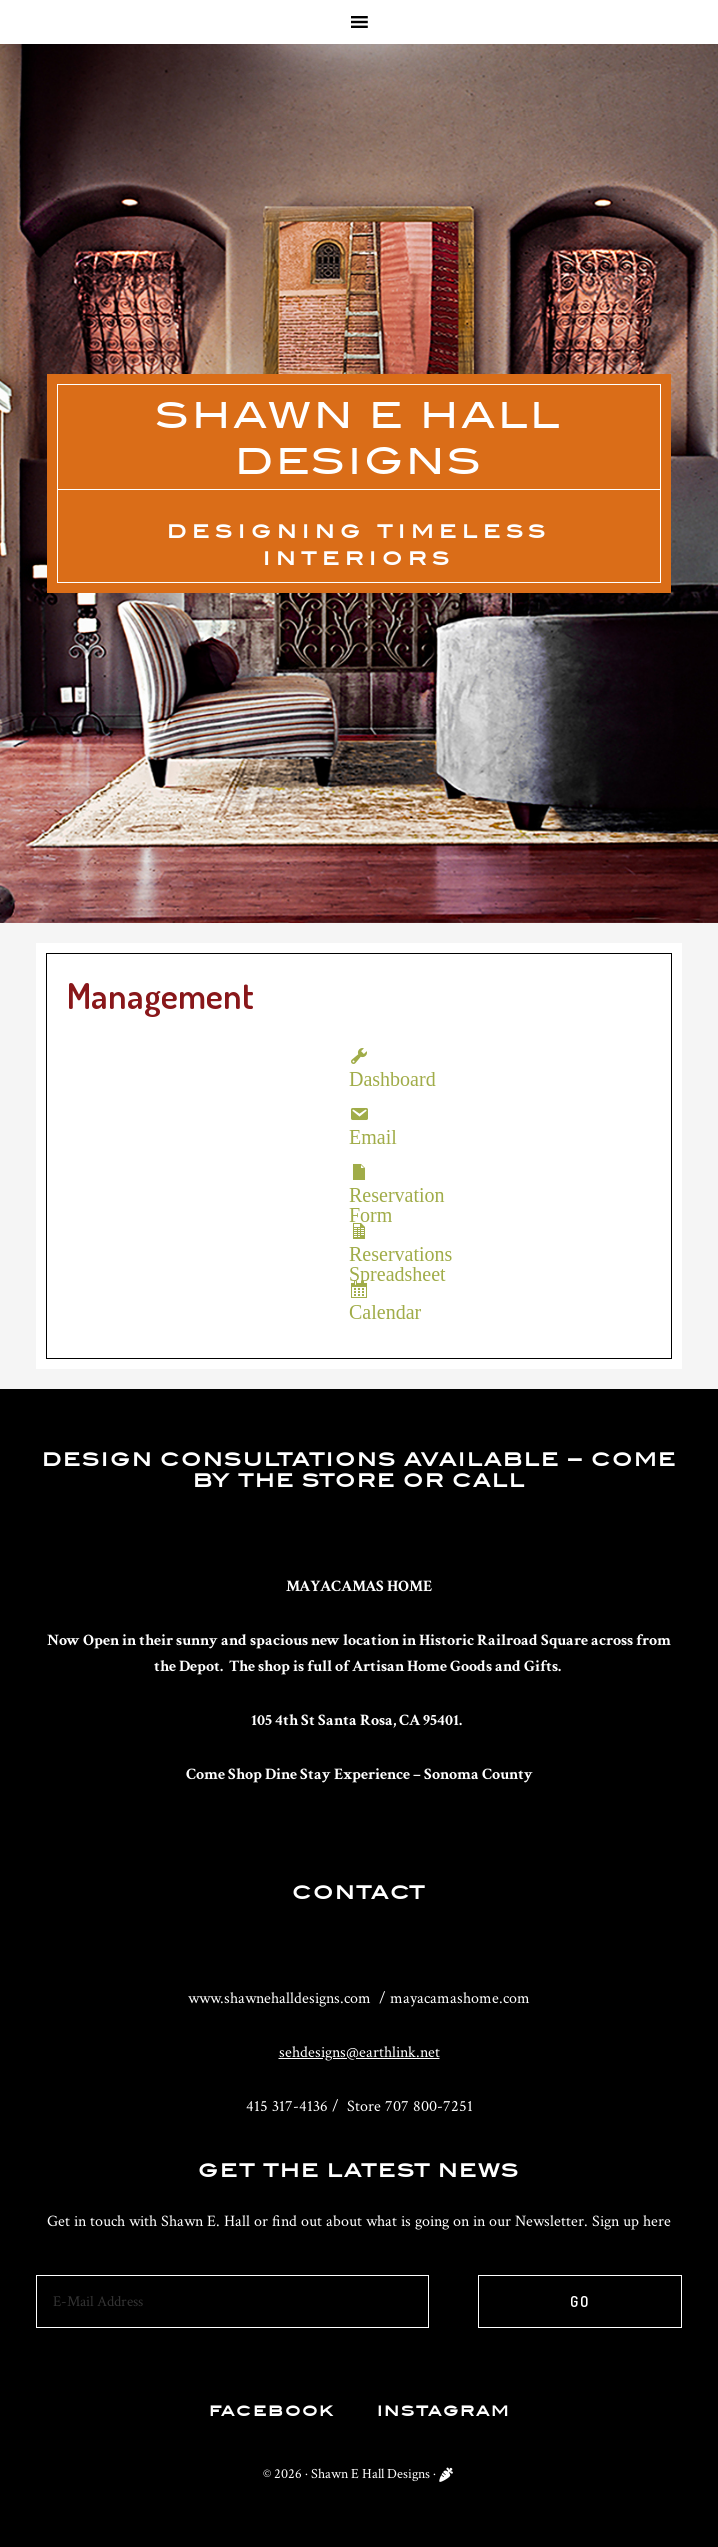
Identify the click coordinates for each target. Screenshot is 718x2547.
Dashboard (359, 1056)
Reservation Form (359, 1172)
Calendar (359, 1289)
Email (359, 1114)
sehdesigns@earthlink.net (359, 2052)
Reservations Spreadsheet (359, 1231)
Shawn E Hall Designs (370, 2474)
